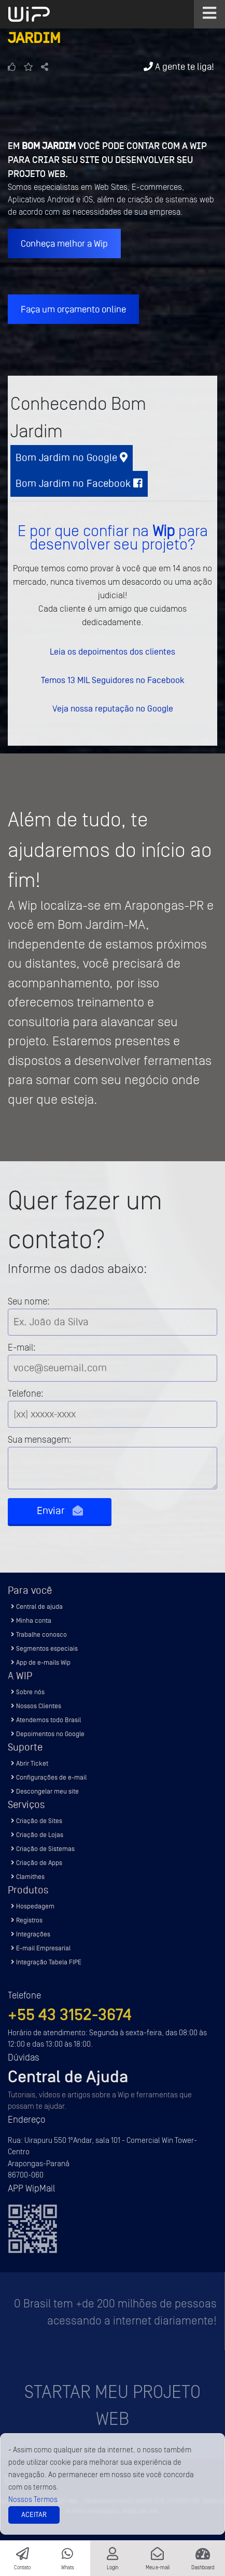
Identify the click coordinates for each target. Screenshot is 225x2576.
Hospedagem (32, 1906)
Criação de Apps (36, 1863)
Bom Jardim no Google (72, 458)
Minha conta (31, 1620)
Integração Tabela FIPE (46, 1962)
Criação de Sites (36, 1821)
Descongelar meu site (45, 1791)
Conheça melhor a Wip (64, 243)
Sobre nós (28, 1692)
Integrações (30, 1934)
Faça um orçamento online (73, 309)
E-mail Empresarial (41, 1948)
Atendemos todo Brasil (46, 1720)
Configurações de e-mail (49, 1777)
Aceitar (34, 2514)
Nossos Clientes (36, 1706)
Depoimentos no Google (48, 1734)
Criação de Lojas (37, 1835)
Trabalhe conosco (39, 1634)
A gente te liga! (179, 66)
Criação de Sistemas (43, 1849)
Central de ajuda (37, 1606)
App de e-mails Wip (41, 1662)
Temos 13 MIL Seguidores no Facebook (113, 680)
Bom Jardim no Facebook (79, 484)
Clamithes (28, 1877)
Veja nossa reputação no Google (112, 708)
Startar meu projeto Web (112, 2406)
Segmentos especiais (44, 1648)
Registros (27, 1920)
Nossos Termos (33, 2500)
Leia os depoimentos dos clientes (112, 651)
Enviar (60, 1511)
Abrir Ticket (29, 1763)
